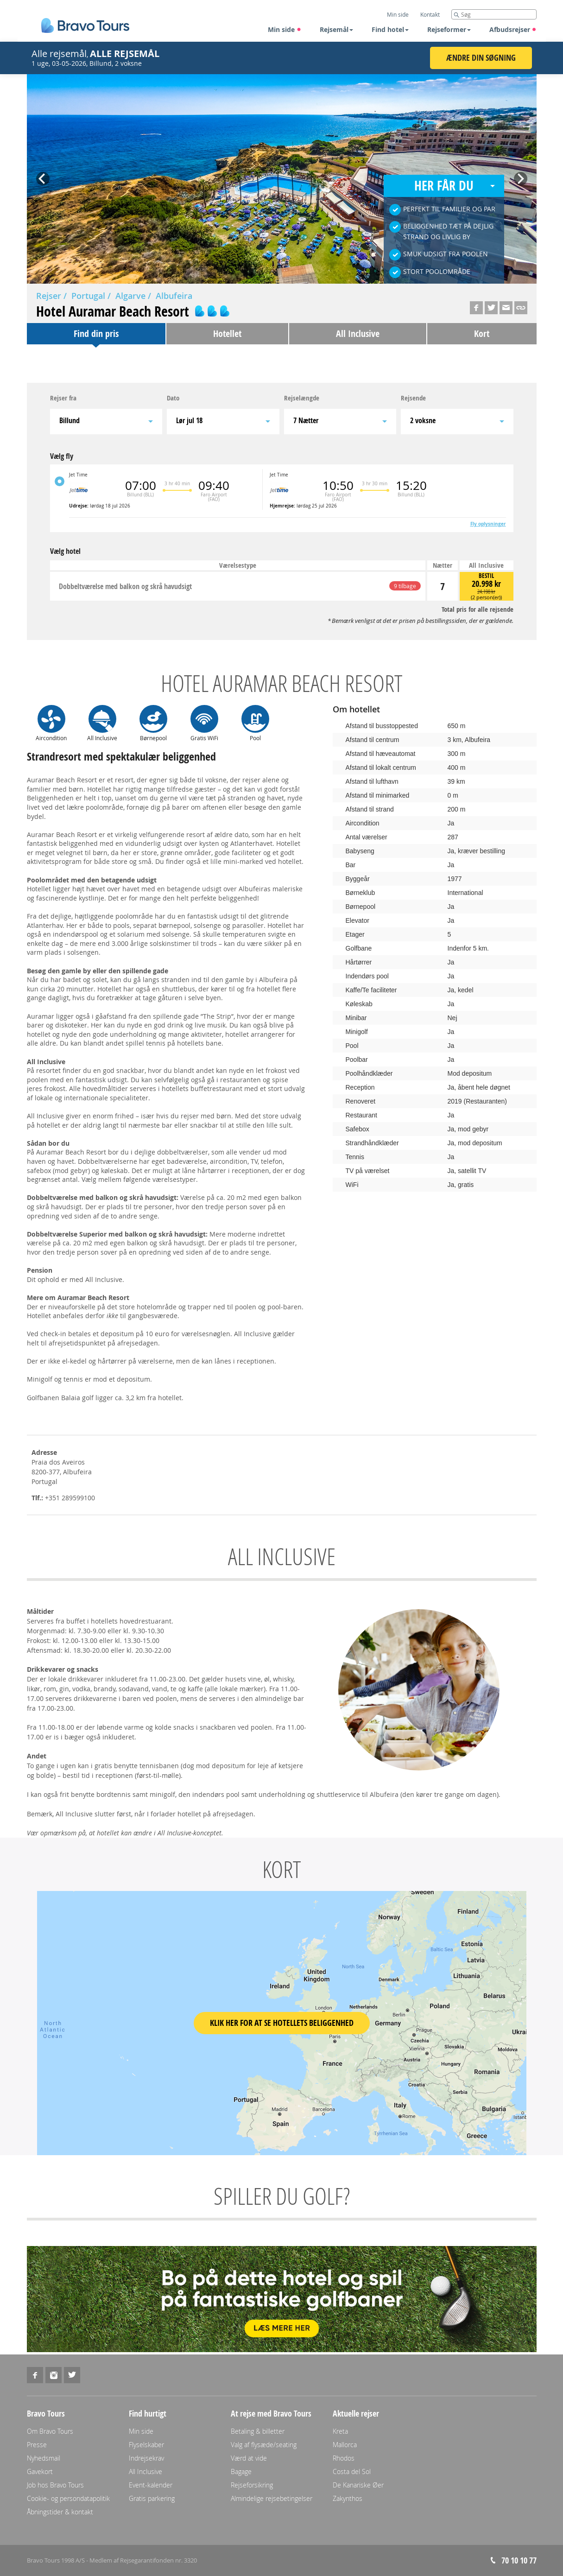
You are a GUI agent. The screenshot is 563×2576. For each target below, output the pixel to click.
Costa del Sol (352, 2471)
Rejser (48, 295)
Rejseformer (449, 29)
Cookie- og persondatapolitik (68, 2498)
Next (520, 175)
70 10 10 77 (519, 2560)
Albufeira (174, 295)
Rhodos (343, 2458)
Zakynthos (347, 2498)
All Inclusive (358, 333)
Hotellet (227, 333)
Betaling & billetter (258, 2431)
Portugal (88, 295)
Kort (481, 333)
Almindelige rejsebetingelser (271, 2498)
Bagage (241, 2471)
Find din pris (96, 333)
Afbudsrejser (513, 29)
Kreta (340, 2431)
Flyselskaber (146, 2444)
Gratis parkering (152, 2498)
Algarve (130, 295)
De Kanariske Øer (358, 2485)
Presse (37, 2444)
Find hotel (390, 29)
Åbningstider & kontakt (60, 2511)
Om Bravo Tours (50, 2431)
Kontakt (430, 14)
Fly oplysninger (488, 523)
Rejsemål (336, 29)
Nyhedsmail (43, 2458)
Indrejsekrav (146, 2458)
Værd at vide (249, 2458)
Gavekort (40, 2471)
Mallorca (345, 2444)
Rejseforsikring (252, 2485)
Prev (43, 175)
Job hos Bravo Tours (55, 2485)
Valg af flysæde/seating (264, 2444)
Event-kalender (150, 2485)
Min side (284, 29)
